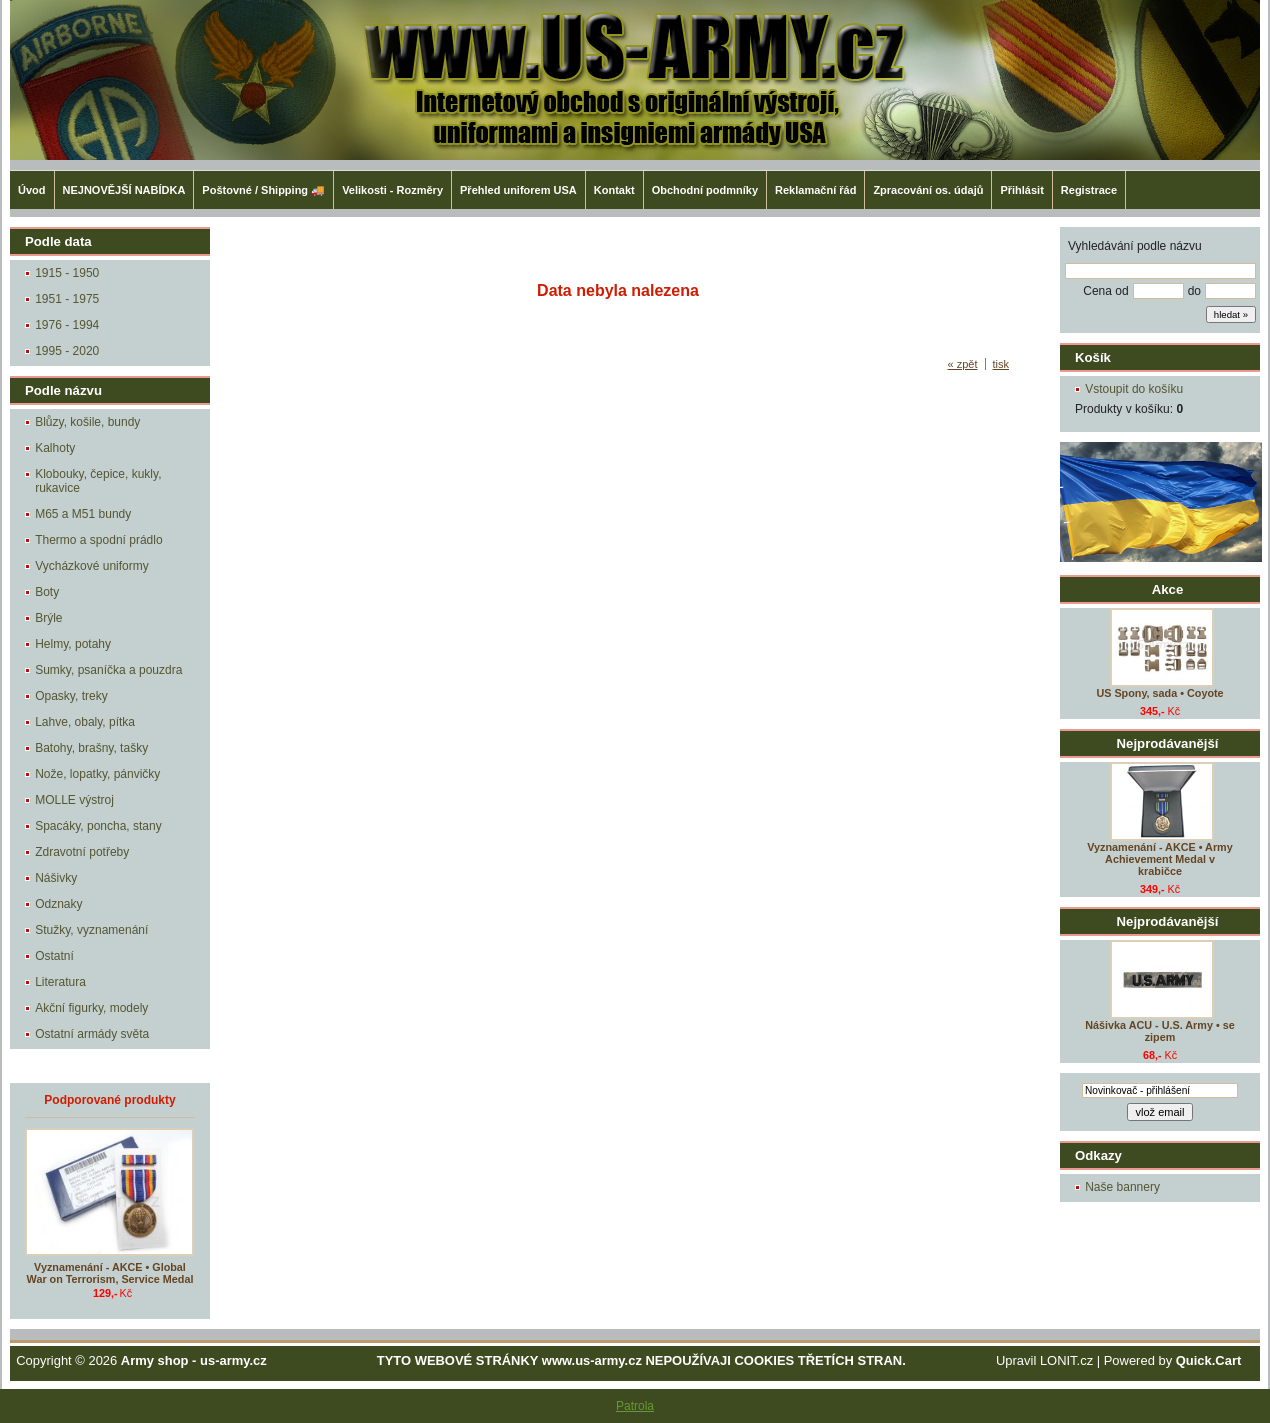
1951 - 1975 (67, 299)
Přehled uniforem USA (518, 190)
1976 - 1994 (67, 325)
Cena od (1105, 291)
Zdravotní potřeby (82, 852)
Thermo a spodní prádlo (98, 540)
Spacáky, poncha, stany (98, 826)
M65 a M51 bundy (83, 514)
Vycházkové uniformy (92, 566)
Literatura (60, 982)
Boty (47, 592)
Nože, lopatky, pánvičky (97, 774)
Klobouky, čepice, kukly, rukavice (98, 481)
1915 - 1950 (67, 273)
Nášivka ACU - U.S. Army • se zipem (1159, 1031)
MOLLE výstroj (74, 800)
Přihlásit (1021, 190)
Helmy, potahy (73, 644)
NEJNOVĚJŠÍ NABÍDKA (124, 190)
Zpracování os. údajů (928, 190)
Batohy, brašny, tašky (91, 748)
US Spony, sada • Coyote (1159, 693)
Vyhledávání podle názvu (1135, 246)
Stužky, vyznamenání (91, 930)
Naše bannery (1122, 1187)
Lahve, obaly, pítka (85, 722)
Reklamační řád (815, 190)
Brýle (48, 618)
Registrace (1089, 190)
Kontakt (614, 190)
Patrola (635, 1406)
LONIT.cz (1066, 1360)
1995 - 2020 (67, 351)
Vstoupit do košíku (1134, 389)
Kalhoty (55, 448)
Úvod (32, 190)
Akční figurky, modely (91, 1008)
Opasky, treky (71, 696)
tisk (1001, 364)
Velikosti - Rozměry (392, 190)
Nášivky (56, 878)
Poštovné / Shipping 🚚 (263, 190)
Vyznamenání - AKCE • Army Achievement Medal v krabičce (1159, 859)
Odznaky (58, 904)
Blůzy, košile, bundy (87, 422)
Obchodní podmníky (705, 190)
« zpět (963, 364)
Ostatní (54, 956)
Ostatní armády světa (92, 1034)
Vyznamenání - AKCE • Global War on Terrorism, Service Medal (110, 1273)
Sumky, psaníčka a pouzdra (108, 670)
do (1194, 291)
